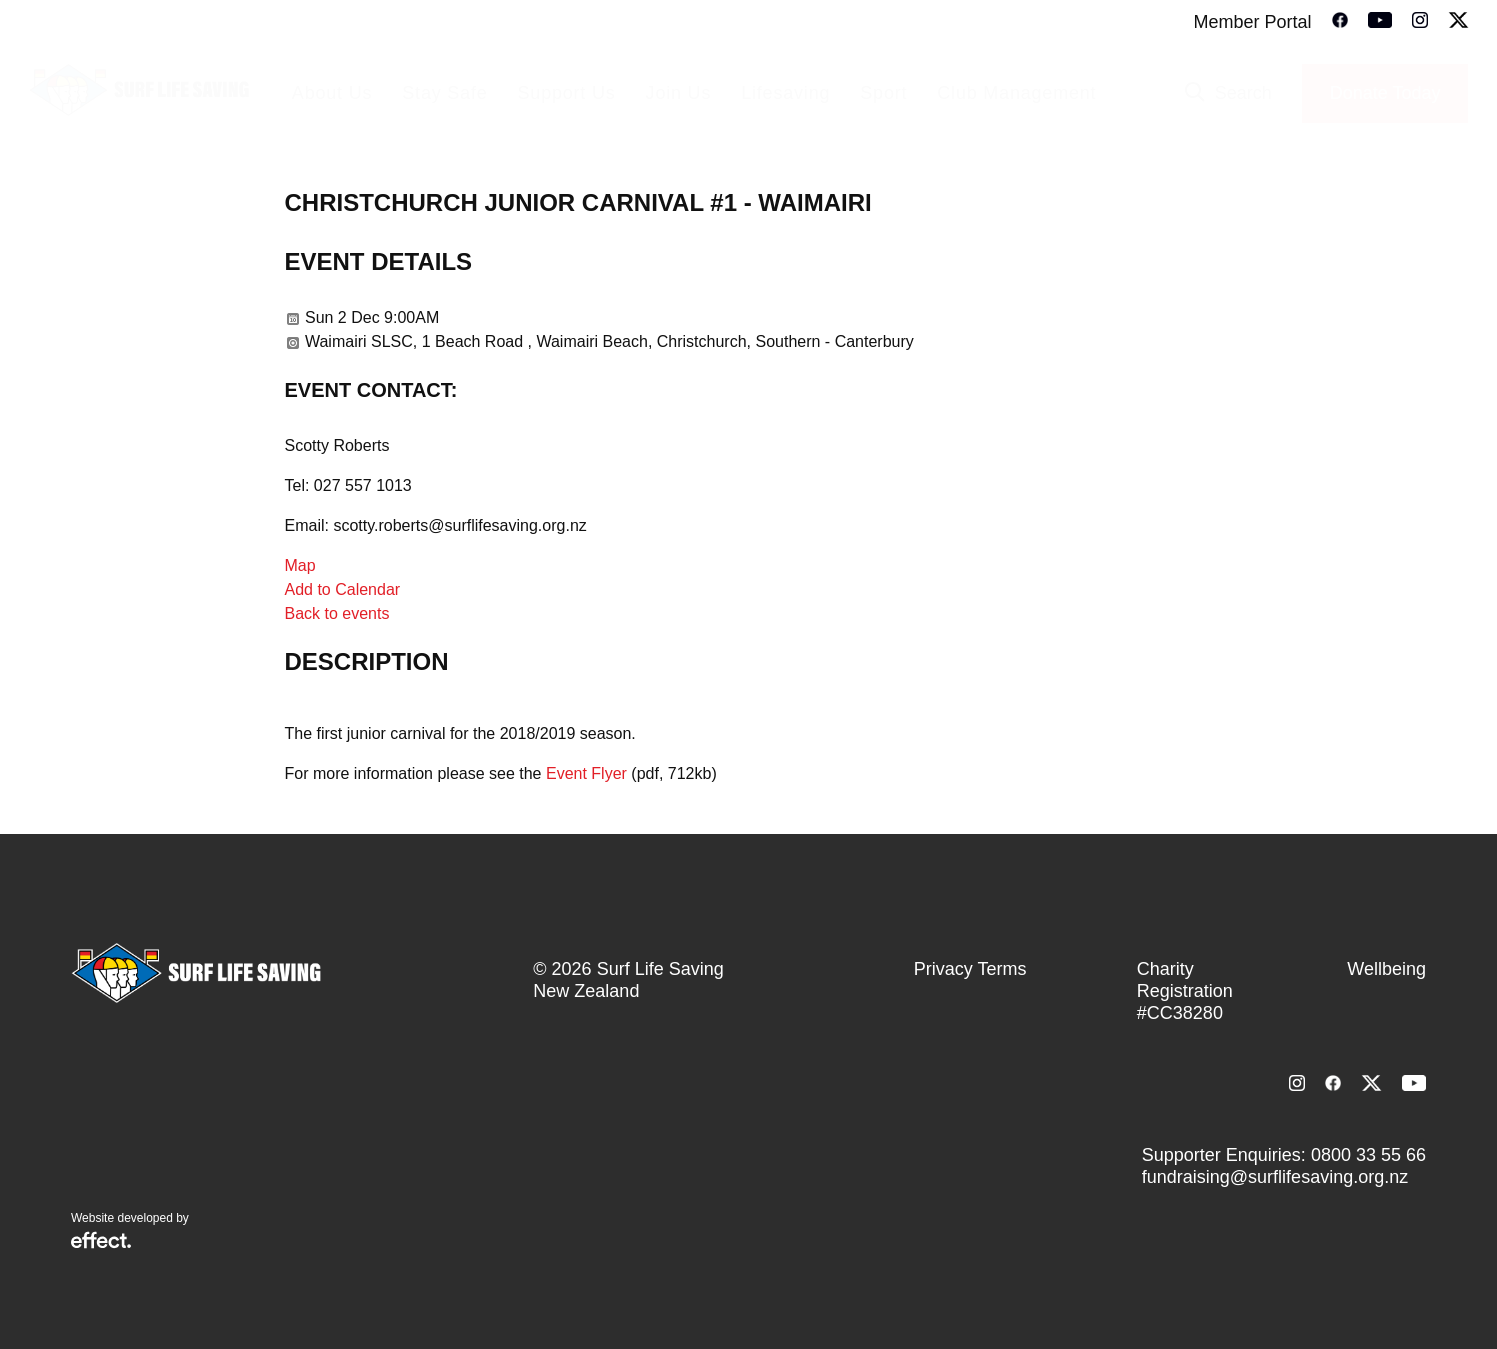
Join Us (679, 93)
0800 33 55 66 (1368, 1155)
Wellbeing (1386, 969)
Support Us (567, 93)
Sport (883, 93)
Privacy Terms (970, 969)
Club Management (1016, 93)
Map (300, 565)
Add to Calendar (343, 589)
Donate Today (1385, 93)
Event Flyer (586, 773)
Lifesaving (785, 93)
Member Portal (1252, 22)
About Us (332, 93)
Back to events (337, 613)
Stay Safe (444, 93)
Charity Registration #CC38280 (1185, 991)
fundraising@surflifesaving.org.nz (1275, 1177)
